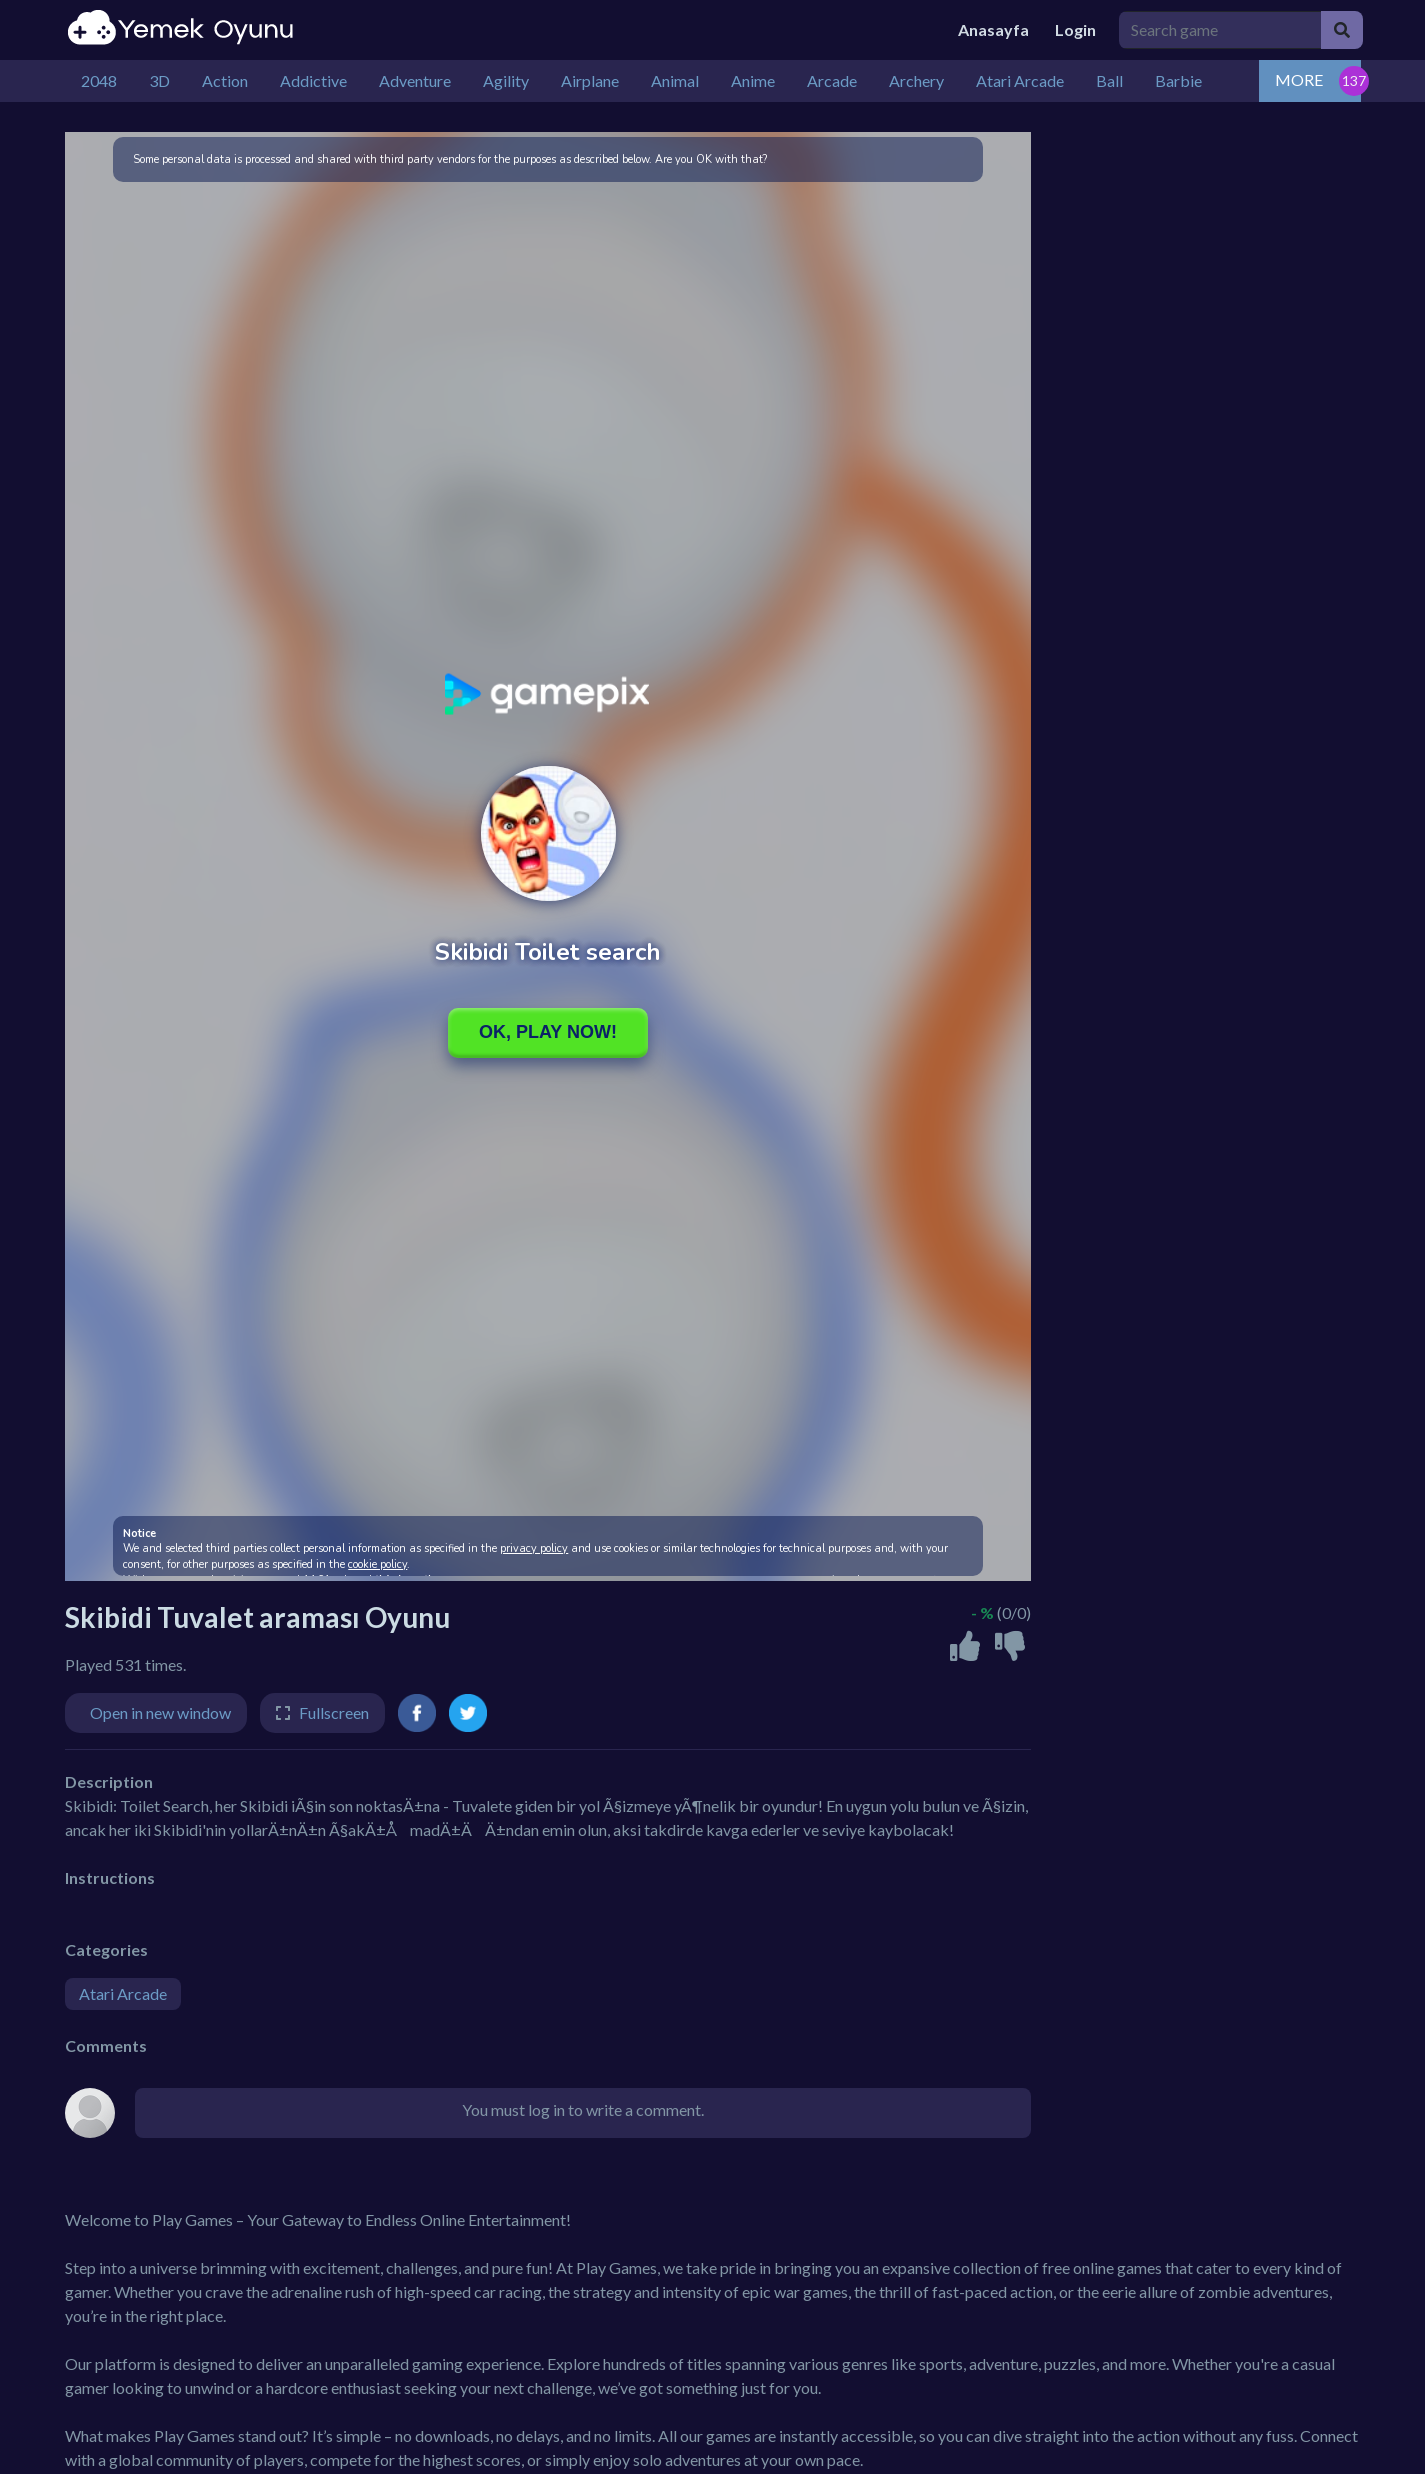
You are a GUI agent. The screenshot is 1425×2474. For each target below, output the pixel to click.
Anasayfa (993, 29)
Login (1075, 29)
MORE (1299, 79)
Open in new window (160, 1712)
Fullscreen (334, 1712)
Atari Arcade (123, 1993)
